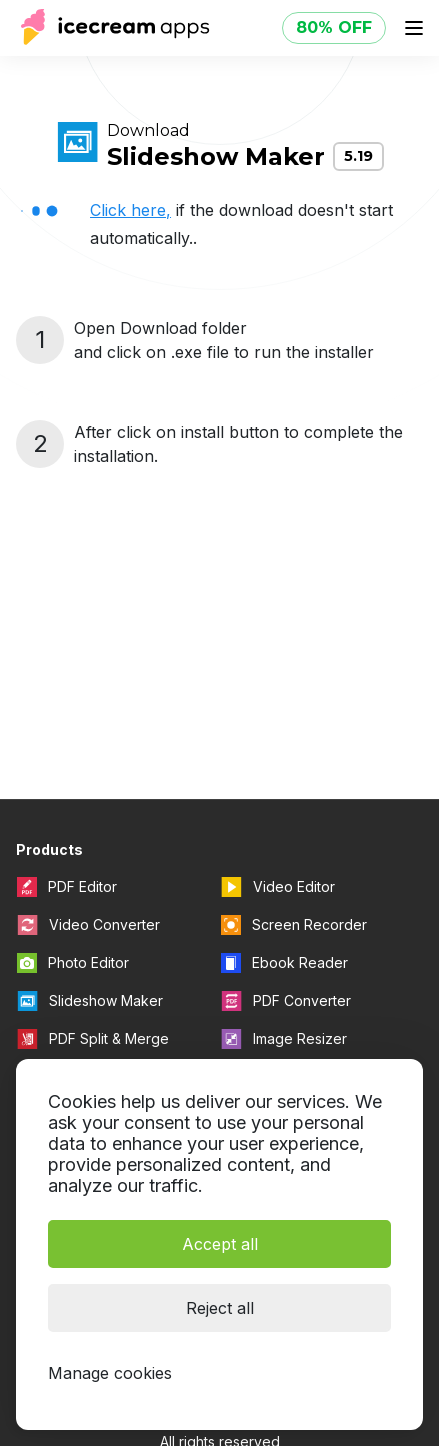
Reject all (220, 1308)
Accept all (220, 1244)
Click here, (130, 210)
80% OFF (334, 27)
